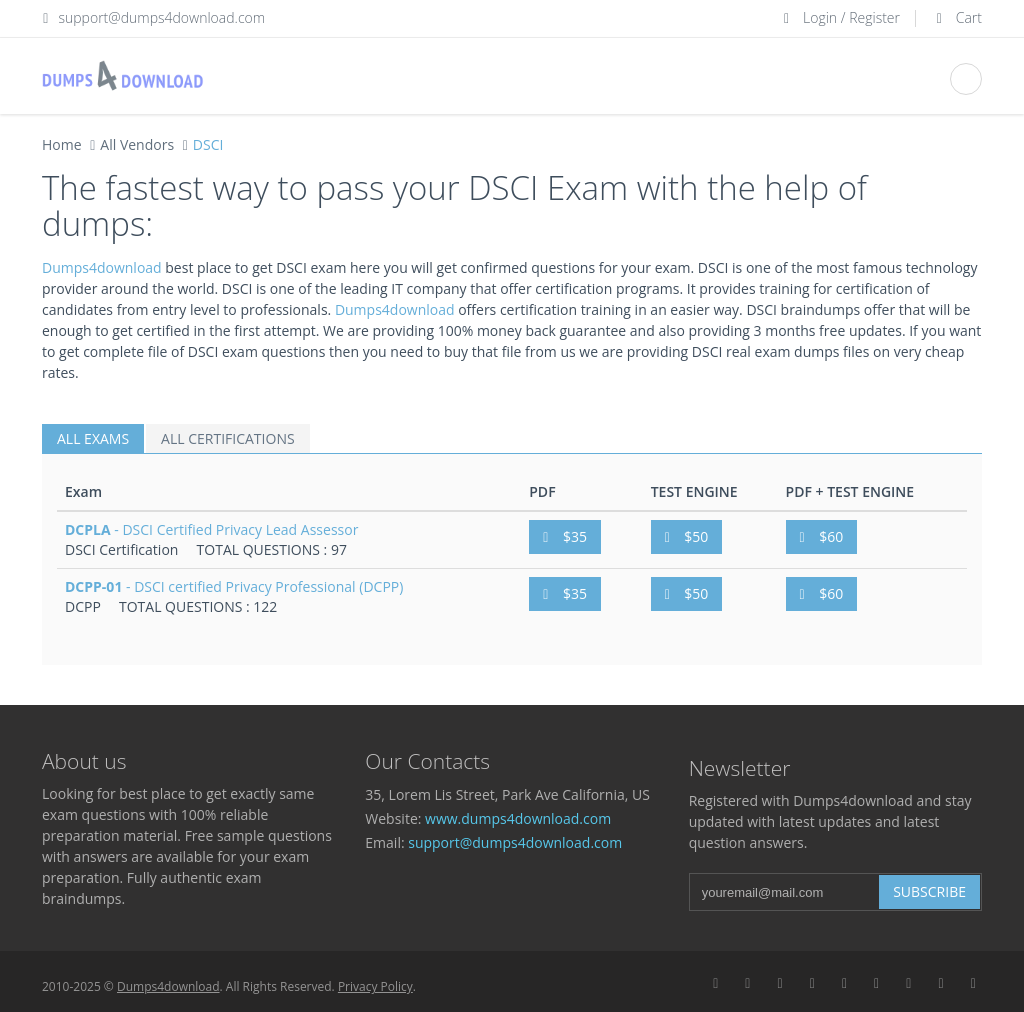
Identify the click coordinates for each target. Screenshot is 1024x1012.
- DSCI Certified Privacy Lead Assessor (211, 529)
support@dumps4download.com (162, 17)
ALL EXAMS (93, 438)
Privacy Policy (375, 986)
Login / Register (839, 17)
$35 (565, 536)
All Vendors (137, 144)
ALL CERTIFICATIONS (228, 438)
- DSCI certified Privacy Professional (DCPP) (234, 586)
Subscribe (929, 891)
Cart (956, 17)
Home (62, 144)
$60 (822, 536)
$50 (687, 536)
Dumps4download (102, 267)
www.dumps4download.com (518, 818)
